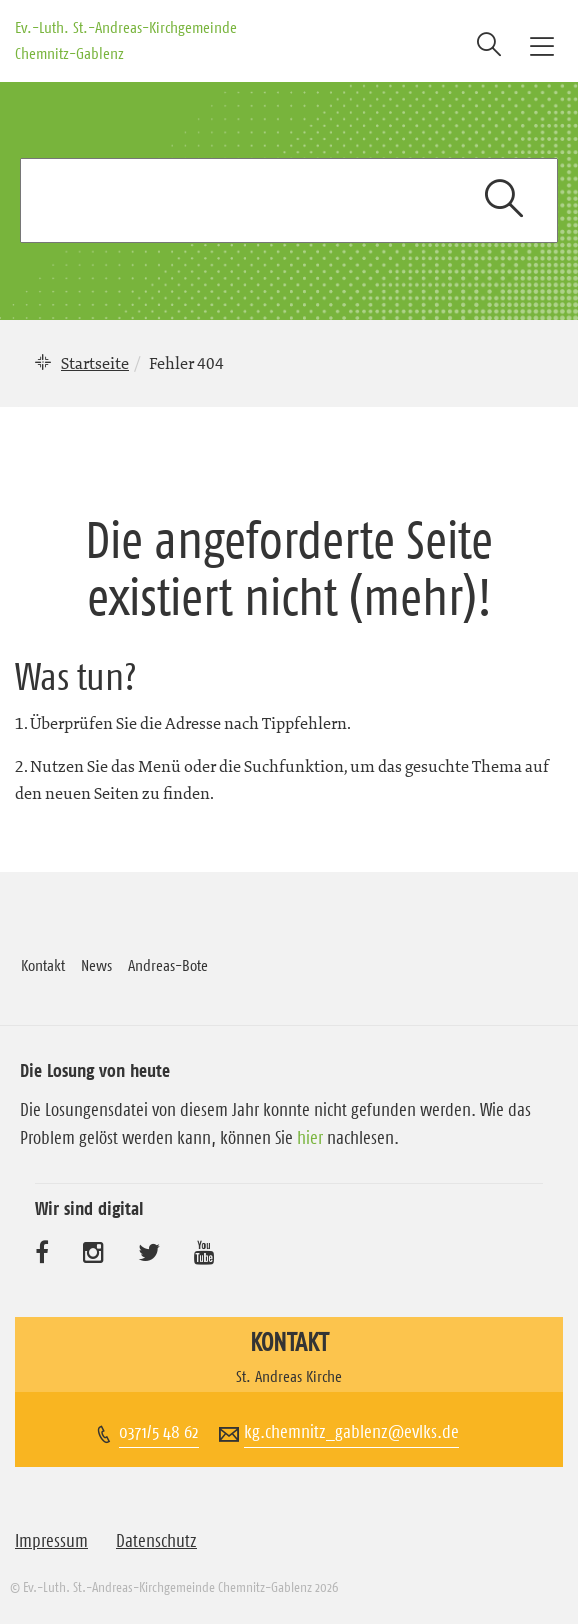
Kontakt (43, 965)
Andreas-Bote (168, 965)
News (96, 965)
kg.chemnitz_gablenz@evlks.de (351, 1432)
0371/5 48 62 (159, 1432)
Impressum (51, 1541)
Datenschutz (156, 1541)
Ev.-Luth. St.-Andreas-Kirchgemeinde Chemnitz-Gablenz (126, 40)
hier (310, 1138)
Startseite (95, 363)
